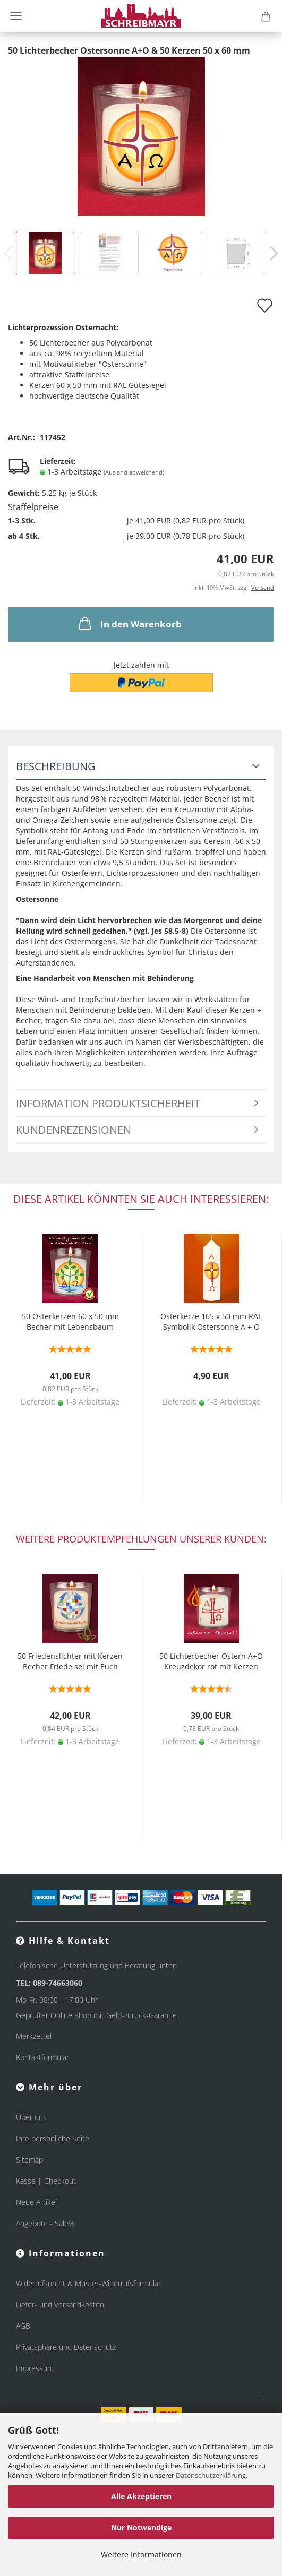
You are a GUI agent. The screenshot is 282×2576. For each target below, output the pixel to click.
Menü (16, 15)
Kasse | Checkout (46, 2181)
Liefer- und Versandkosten (60, 2304)
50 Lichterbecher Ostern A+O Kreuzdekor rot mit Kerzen (211, 1661)
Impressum (35, 2368)
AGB (23, 2326)
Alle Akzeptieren (141, 2496)
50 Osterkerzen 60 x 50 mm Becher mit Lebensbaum (70, 1321)
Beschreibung (56, 766)
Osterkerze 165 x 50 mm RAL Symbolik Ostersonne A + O (211, 1321)
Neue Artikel (36, 2202)
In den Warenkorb (129, 623)
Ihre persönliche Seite (52, 2138)
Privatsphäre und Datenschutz (66, 2347)
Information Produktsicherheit (108, 1103)
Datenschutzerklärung (211, 2475)
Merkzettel (34, 2036)
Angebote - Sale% (45, 2223)
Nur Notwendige (141, 2527)
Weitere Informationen (141, 2554)
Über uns (31, 2117)
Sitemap (29, 2160)
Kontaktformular (42, 2057)
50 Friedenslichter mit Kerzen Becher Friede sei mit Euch (70, 1661)
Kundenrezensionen (73, 1130)
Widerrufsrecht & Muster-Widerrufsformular (88, 2283)
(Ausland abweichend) (134, 472)
